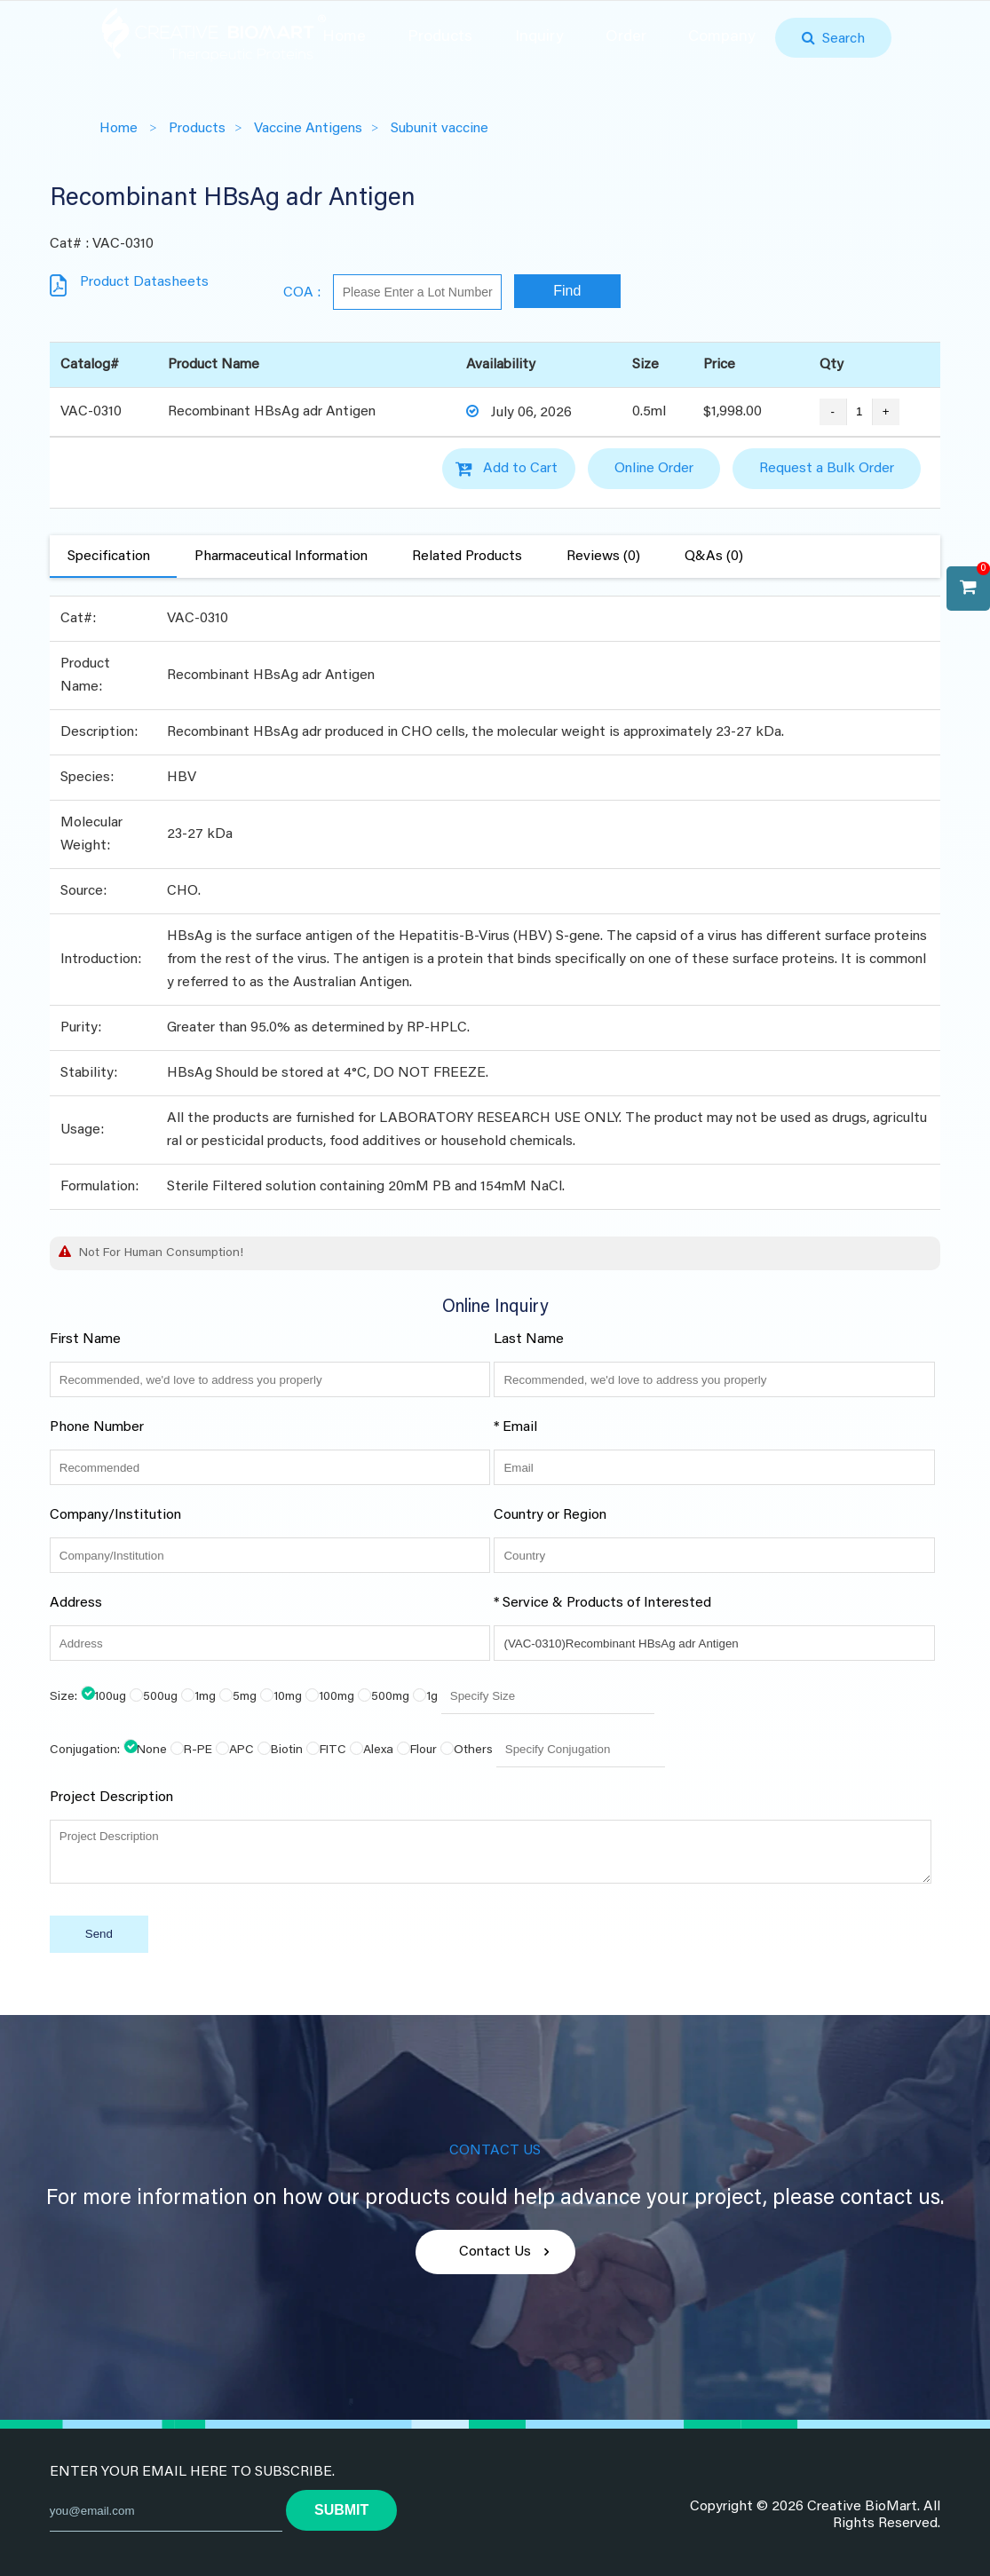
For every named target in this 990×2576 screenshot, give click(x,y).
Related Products (467, 556)
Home (344, 37)
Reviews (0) (603, 556)
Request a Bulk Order (826, 469)
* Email (515, 1427)
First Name (85, 1339)
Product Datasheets (144, 282)
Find (567, 290)
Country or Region (550, 1515)
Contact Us (495, 2252)
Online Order (653, 469)
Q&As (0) (714, 556)
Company (722, 37)
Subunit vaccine (439, 129)
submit (341, 2509)
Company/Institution (115, 1515)
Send (99, 1933)
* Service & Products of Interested (602, 1603)
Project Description (111, 1797)
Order (626, 37)
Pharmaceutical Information (281, 556)
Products (440, 37)
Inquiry (539, 37)
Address (76, 1603)
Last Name (529, 1339)
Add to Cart (520, 469)
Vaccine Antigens (308, 129)
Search (840, 39)
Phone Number (97, 1427)
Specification (108, 556)
